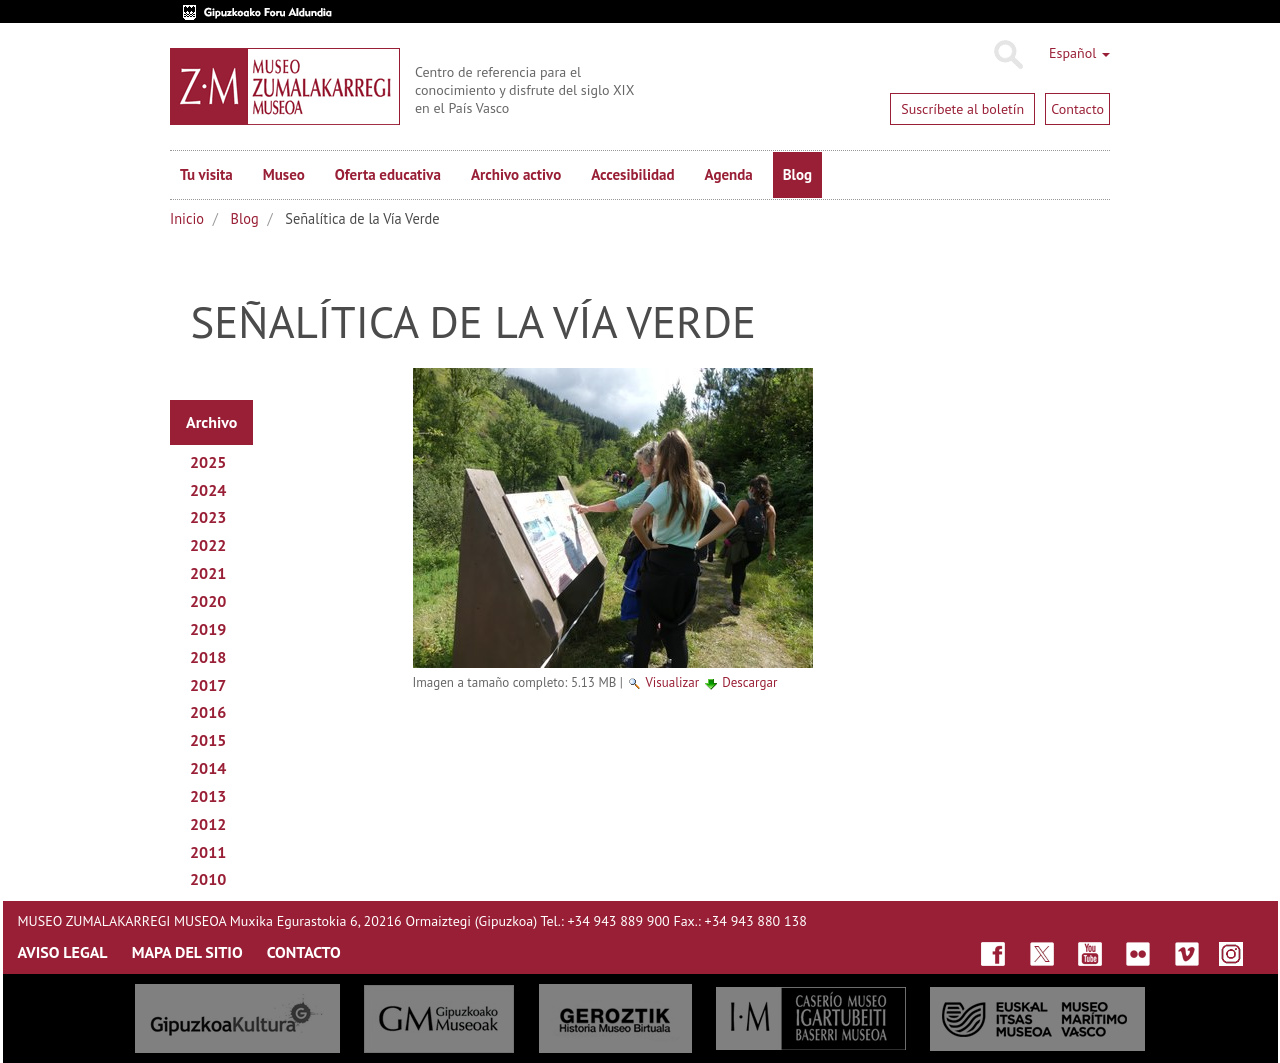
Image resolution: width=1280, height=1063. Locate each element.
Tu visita (206, 174)
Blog (797, 174)
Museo (284, 174)
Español (1079, 53)
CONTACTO (304, 952)
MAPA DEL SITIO (187, 952)
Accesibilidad (632, 174)
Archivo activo (516, 174)
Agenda (729, 174)
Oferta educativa (388, 174)
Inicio (187, 218)
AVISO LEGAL (63, 952)
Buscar (1007, 55)
